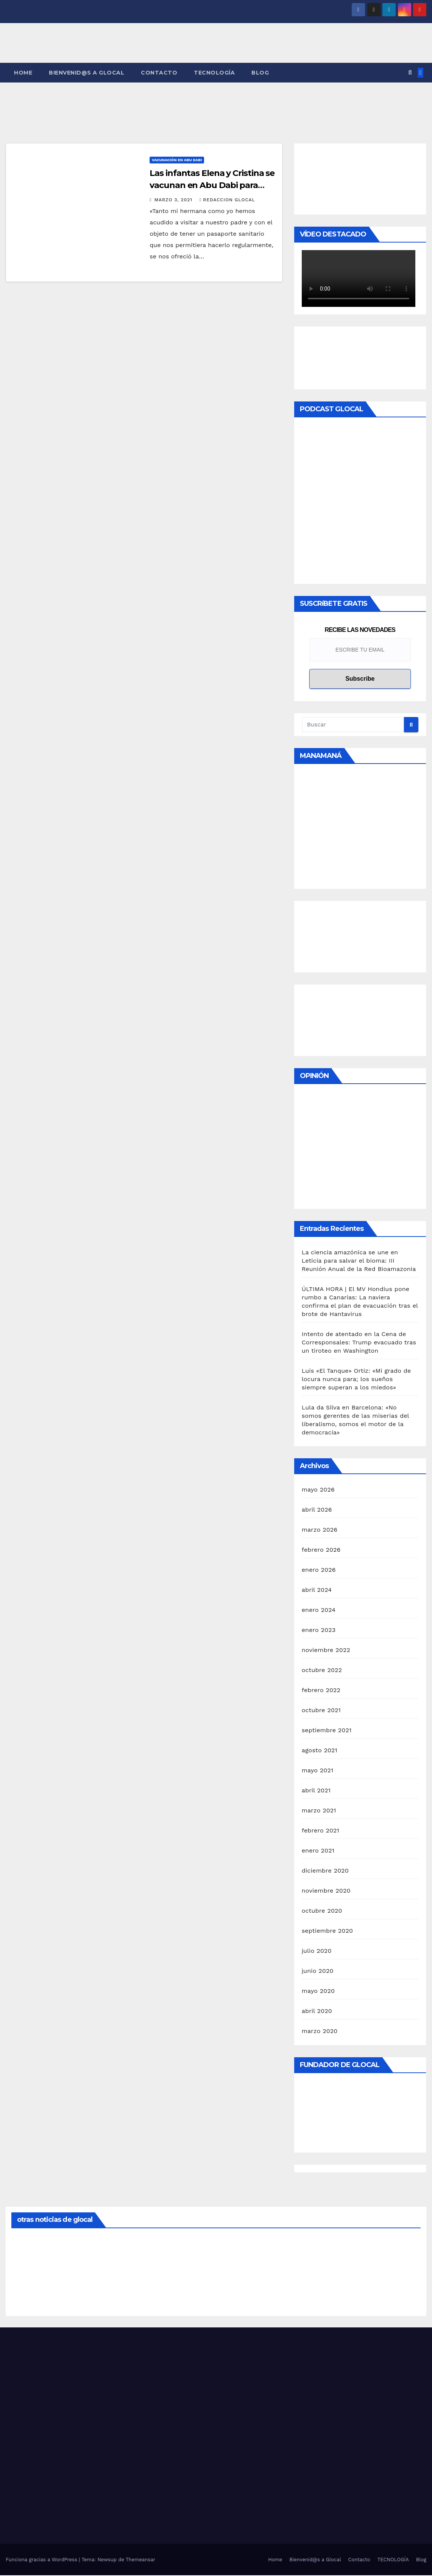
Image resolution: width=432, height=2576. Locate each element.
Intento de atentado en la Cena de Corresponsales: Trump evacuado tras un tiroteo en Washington (359, 1343)
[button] (410, 73)
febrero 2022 (321, 1690)
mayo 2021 (318, 1771)
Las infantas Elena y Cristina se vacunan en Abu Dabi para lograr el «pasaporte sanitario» (212, 186)
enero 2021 (318, 1851)
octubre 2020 (322, 1911)
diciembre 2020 (325, 1871)
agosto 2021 (319, 1751)
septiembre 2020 (327, 1931)
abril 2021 (316, 1791)
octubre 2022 (322, 1670)
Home (23, 73)
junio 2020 (318, 1971)
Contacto (159, 73)
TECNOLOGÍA (214, 73)
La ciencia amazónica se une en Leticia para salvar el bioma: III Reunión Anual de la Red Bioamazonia (359, 1261)
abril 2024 (317, 1590)
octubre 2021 (321, 1710)
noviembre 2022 (326, 1650)
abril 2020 (317, 2011)
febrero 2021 (320, 1831)
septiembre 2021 (327, 1730)
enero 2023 (319, 1630)
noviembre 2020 (326, 1891)
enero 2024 (319, 1610)
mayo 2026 (318, 1490)
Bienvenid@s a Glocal (86, 73)
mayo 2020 (318, 1991)
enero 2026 (319, 1570)
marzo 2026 (320, 1530)
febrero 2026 (321, 1550)
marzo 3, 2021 (174, 200)
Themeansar (140, 2560)
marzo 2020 (320, 2031)
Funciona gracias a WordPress (42, 2560)
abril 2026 (317, 1510)
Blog (260, 73)
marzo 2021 (319, 1811)
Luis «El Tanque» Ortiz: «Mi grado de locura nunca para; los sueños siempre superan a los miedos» (356, 1380)
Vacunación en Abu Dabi (177, 161)
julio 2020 (317, 1951)
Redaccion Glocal (227, 200)
